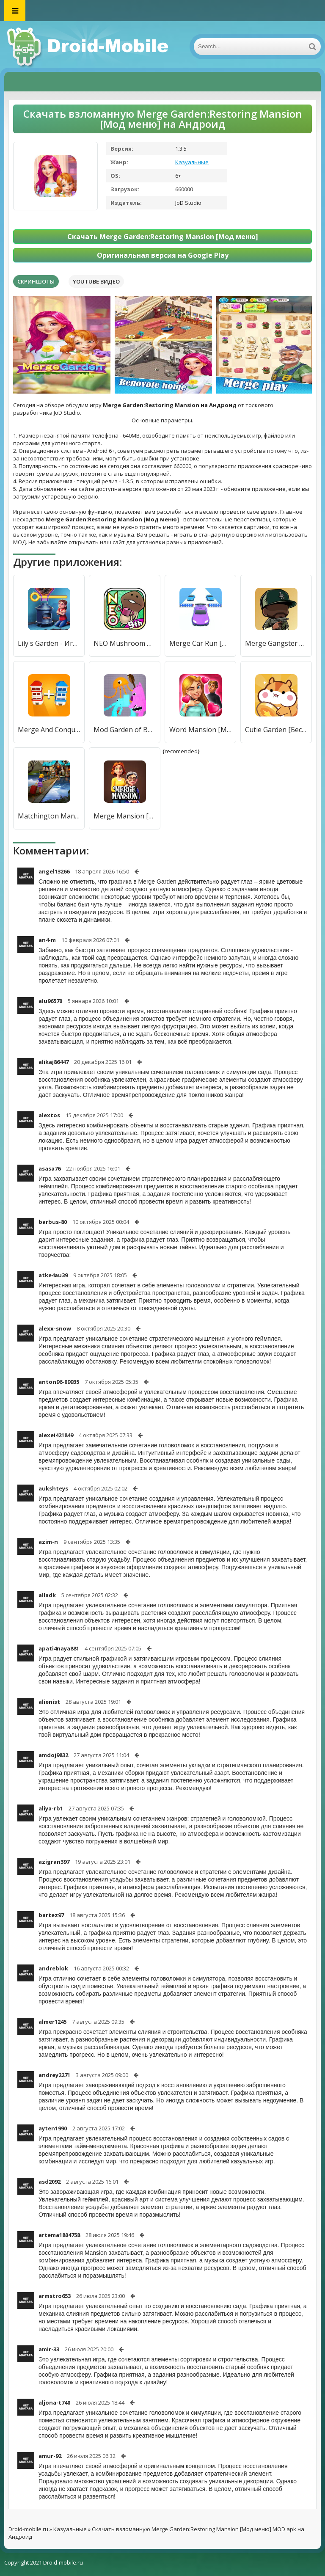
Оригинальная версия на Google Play (163, 255)
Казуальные (192, 162)
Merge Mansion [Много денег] (125, 816)
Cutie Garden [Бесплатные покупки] (276, 729)
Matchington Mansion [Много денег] (49, 816)
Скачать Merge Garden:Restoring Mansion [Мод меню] (162, 236)
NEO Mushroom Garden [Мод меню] (125, 643)
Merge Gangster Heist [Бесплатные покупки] (276, 643)
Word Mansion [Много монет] (200, 729)
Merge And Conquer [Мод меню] (49, 729)
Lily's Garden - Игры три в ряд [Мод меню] (49, 643)
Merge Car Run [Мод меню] (200, 643)
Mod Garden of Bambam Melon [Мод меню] (125, 729)
